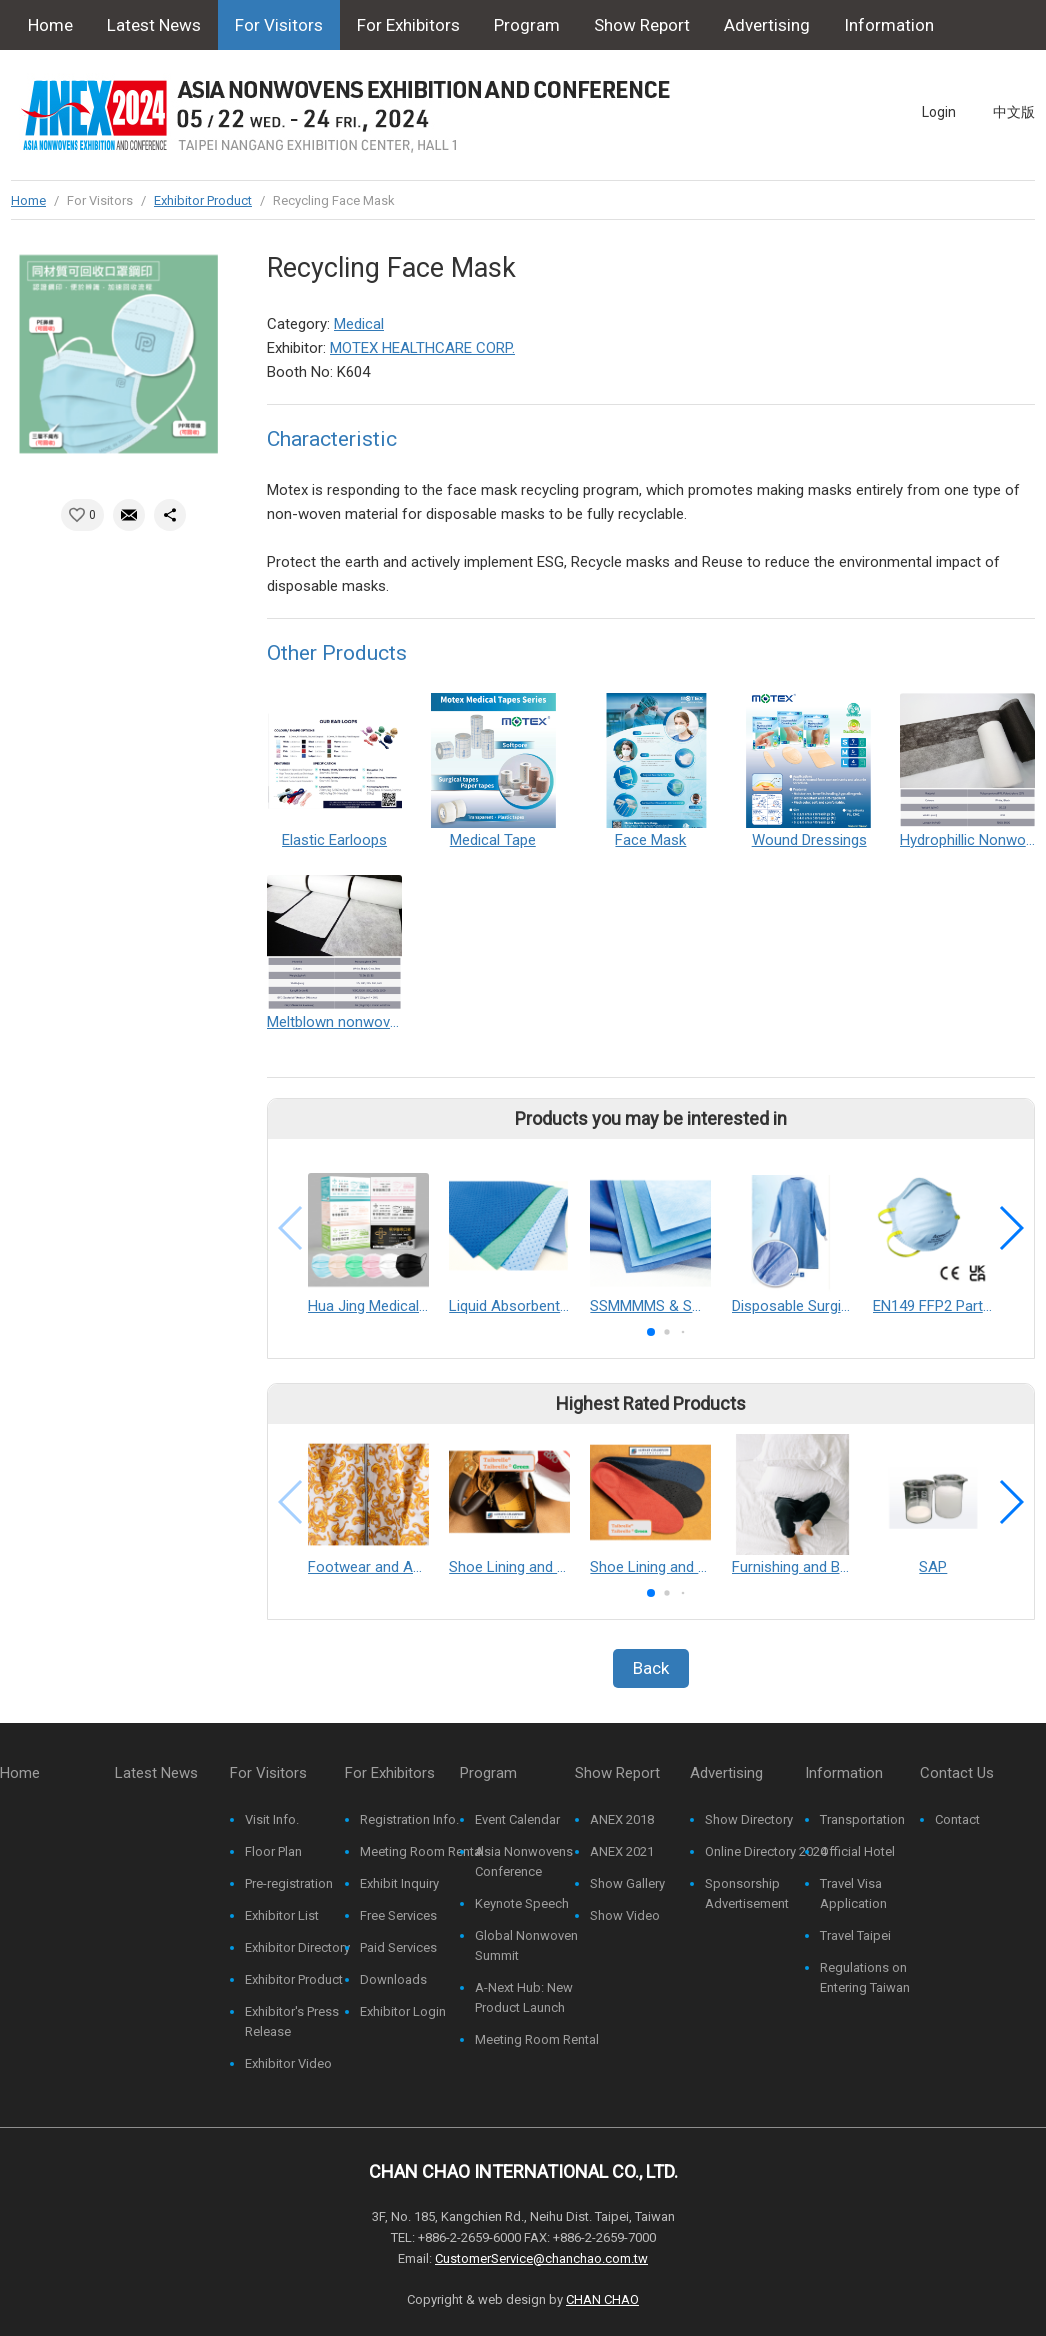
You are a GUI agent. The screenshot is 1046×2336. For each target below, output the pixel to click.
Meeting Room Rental (422, 1851)
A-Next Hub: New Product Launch (524, 1997)
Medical (359, 324)
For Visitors (279, 25)
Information (889, 25)
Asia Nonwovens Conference (524, 1861)
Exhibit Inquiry (399, 1883)
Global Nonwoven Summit (526, 1945)
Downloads (393, 1979)
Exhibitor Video (288, 2063)
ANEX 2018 (622, 1819)
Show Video (625, 1915)
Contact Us (70, 75)
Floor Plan (273, 1851)
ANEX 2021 (622, 1851)
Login (939, 112)
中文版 (1014, 112)
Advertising (767, 25)
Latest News (154, 25)
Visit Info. (272, 1819)
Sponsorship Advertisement (747, 1893)
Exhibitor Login (403, 2011)
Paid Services (398, 1947)
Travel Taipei (855, 1935)
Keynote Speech (522, 1903)
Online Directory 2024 (766, 1851)
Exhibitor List (282, 1915)
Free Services (398, 1915)
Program (527, 25)
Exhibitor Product (203, 200)
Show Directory (749, 1819)
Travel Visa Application (853, 1893)
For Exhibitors (408, 25)
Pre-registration (289, 1883)
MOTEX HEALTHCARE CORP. (422, 348)
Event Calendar (517, 1819)
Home (50, 25)
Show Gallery (627, 1883)
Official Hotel (857, 1851)
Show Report (642, 25)
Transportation (862, 1819)
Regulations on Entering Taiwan (865, 1977)
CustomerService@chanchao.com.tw (541, 2258)
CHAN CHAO (602, 2299)
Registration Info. (409, 1819)
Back (651, 1668)
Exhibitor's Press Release (292, 2021)
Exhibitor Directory (297, 1947)
